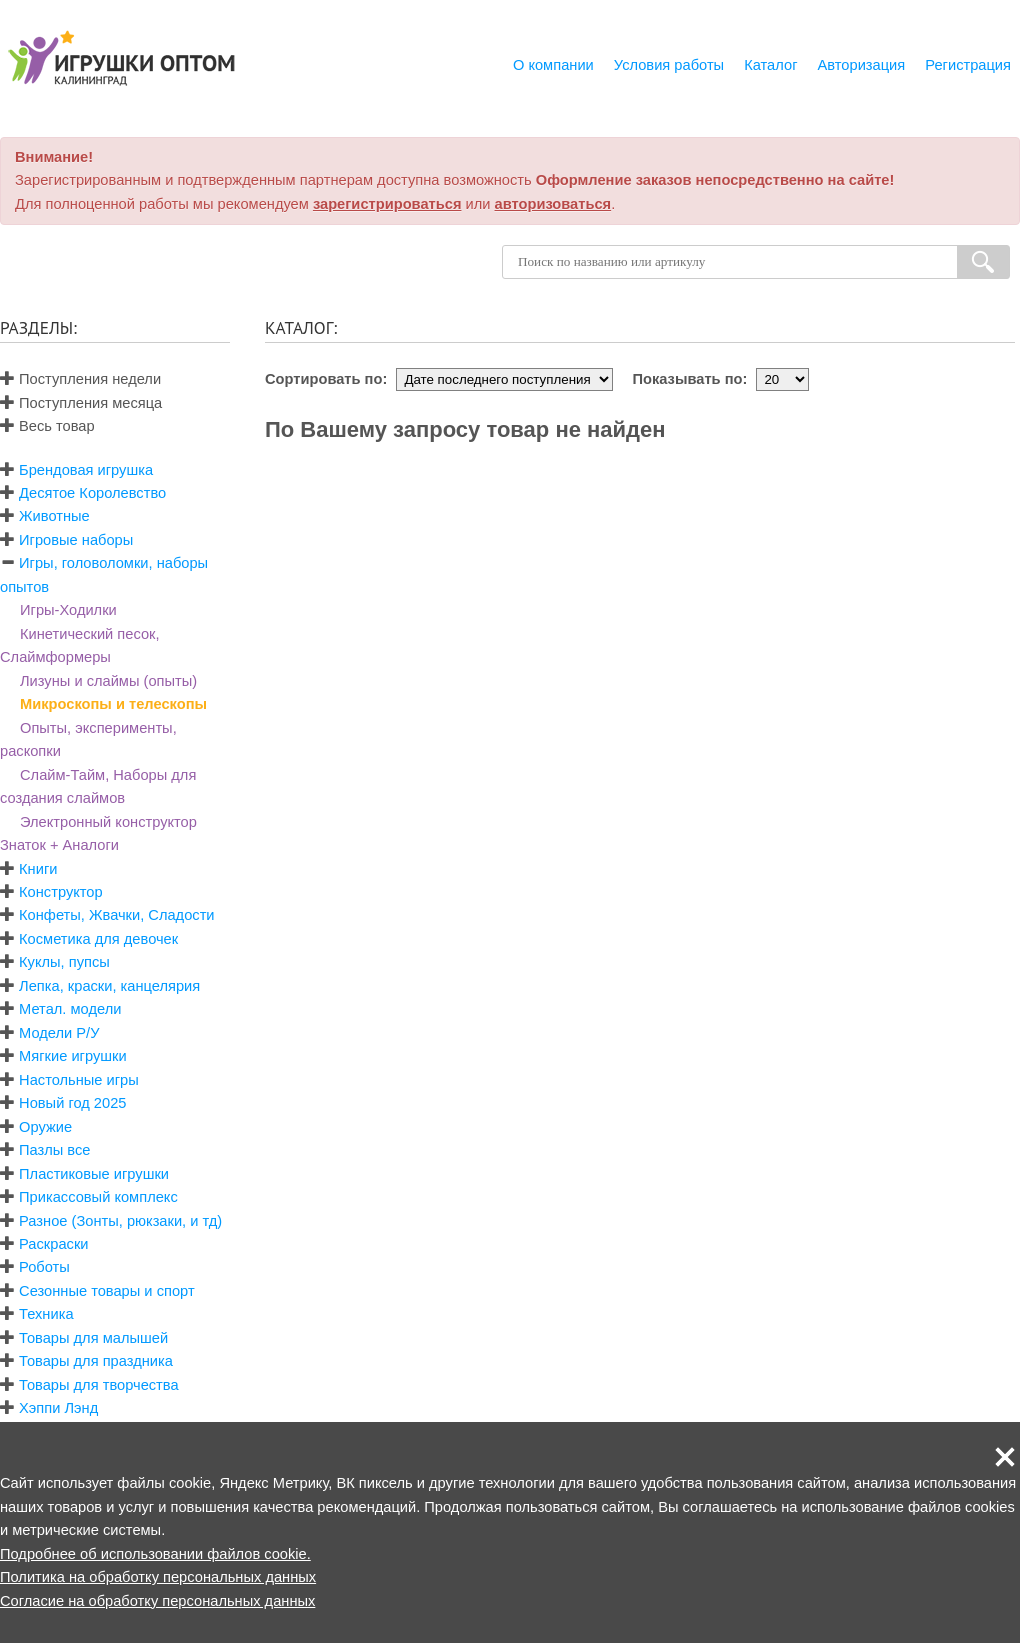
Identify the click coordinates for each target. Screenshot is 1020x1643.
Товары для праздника (96, 1361)
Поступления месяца (81, 403)
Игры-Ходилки (68, 610)
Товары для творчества (99, 1385)
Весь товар (47, 426)
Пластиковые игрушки (94, 1174)
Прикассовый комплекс (98, 1197)
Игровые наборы (76, 540)
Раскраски (53, 1244)
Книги (38, 869)
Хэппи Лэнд (58, 1408)
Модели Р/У (59, 1033)
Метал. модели (70, 1009)
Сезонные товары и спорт (107, 1291)
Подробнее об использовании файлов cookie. (155, 1554)
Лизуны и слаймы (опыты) (108, 681)
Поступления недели (80, 379)
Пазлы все (54, 1150)
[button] (1005, 1457)
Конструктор (61, 892)
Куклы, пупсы (64, 962)
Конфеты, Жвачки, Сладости (116, 915)
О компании (553, 65)
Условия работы (669, 65)
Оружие (45, 1127)
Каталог (770, 65)
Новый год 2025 (72, 1103)
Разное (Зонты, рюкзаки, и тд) (120, 1221)
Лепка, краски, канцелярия (109, 986)
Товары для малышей (93, 1338)
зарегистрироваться (387, 204)
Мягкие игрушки (73, 1056)
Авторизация (862, 65)
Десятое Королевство (92, 493)
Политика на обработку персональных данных (158, 1577)
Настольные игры (79, 1080)
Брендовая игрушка (86, 470)
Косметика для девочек (98, 939)
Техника (46, 1314)
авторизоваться (553, 204)
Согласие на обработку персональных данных (157, 1601)
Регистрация (968, 65)
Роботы (44, 1267)
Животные (54, 516)
